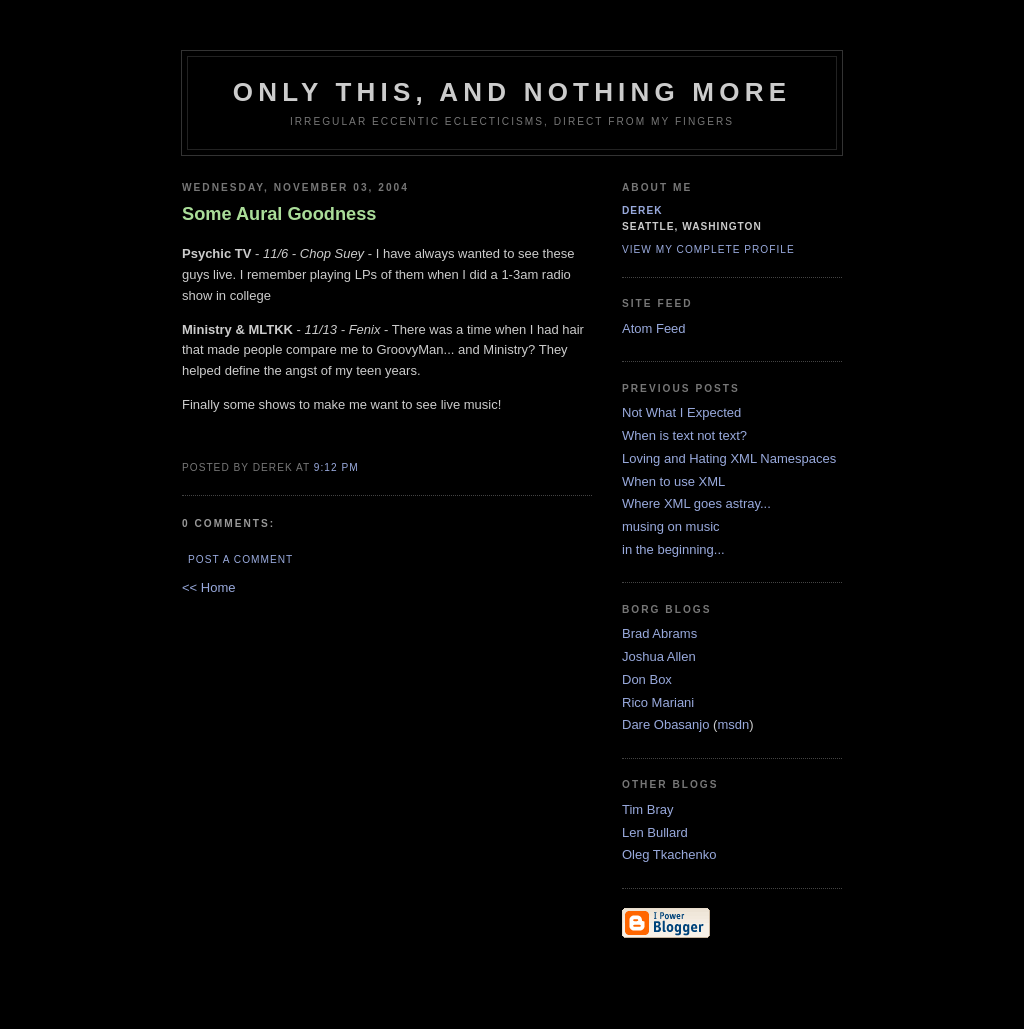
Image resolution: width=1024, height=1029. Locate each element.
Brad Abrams (659, 633)
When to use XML (673, 481)
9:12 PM (336, 467)
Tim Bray (648, 809)
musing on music (671, 526)
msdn (733, 724)
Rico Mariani (658, 702)
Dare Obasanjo (665, 724)
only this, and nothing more (512, 92)
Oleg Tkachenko (669, 854)
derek (642, 210)
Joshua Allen (659, 656)
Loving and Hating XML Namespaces (729, 458)
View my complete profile (708, 249)
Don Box (647, 679)
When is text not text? (684, 435)
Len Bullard (655, 832)
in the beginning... (673, 549)
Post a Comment (240, 559)
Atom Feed (654, 328)
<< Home (208, 587)
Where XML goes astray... (696, 503)
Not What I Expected (681, 412)
